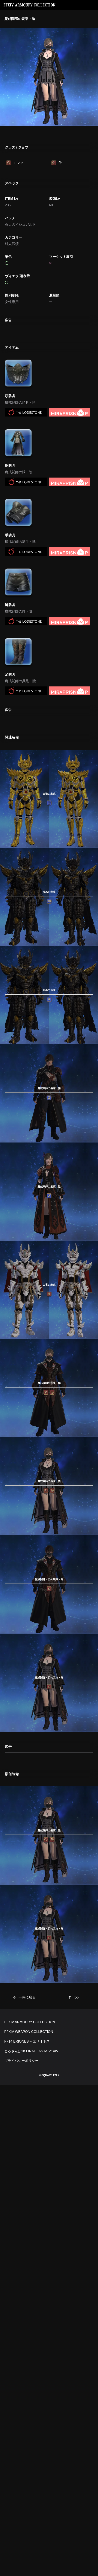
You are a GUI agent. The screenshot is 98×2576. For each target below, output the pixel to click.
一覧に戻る (24, 1997)
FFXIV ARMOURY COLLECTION (29, 5)
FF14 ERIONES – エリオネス (27, 2041)
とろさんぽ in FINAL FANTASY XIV (31, 2051)
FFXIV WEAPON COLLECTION (28, 2032)
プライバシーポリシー (21, 2061)
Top (73, 1997)
